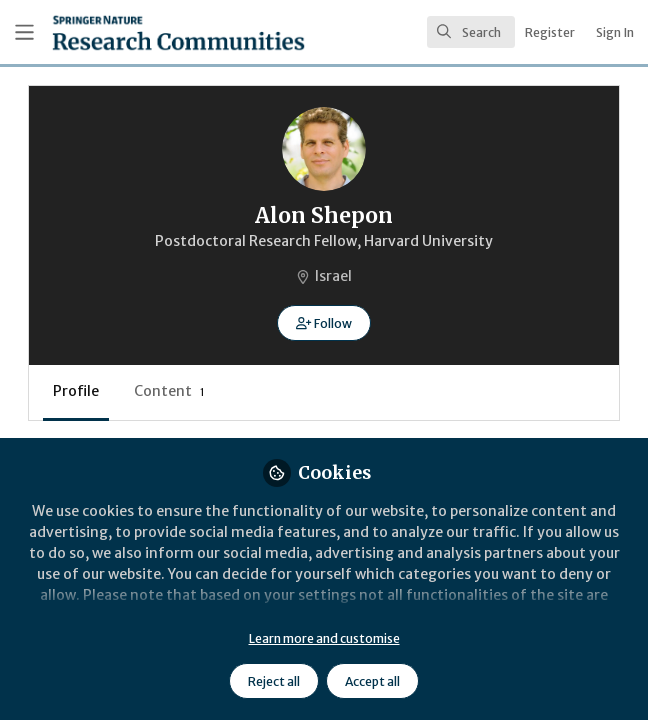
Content (169, 391)
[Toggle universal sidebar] (24, 32)
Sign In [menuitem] (615, 32)
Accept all (372, 681)
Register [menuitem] (550, 32)
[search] (471, 32)
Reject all (274, 681)
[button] (323, 323)
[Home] (130, 32)
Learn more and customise (324, 638)
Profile (76, 391)
